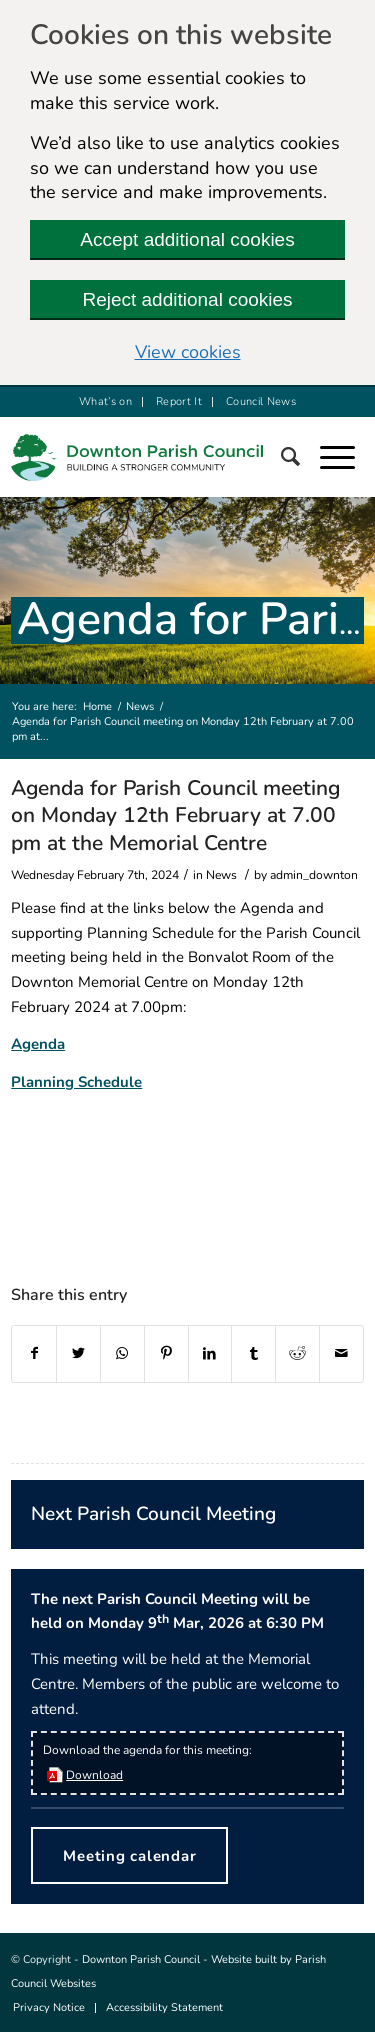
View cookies (188, 352)
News (140, 706)
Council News (261, 401)
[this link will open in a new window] (34, 1354)
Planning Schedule (76, 1082)
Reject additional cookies (187, 299)
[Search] (300, 457)
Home (97, 706)
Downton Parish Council (141, 1959)
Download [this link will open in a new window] (94, 1775)
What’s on (105, 401)
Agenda (38, 1044)
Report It (179, 401)
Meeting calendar (129, 1856)
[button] (347, 457)
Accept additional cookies (187, 239)
